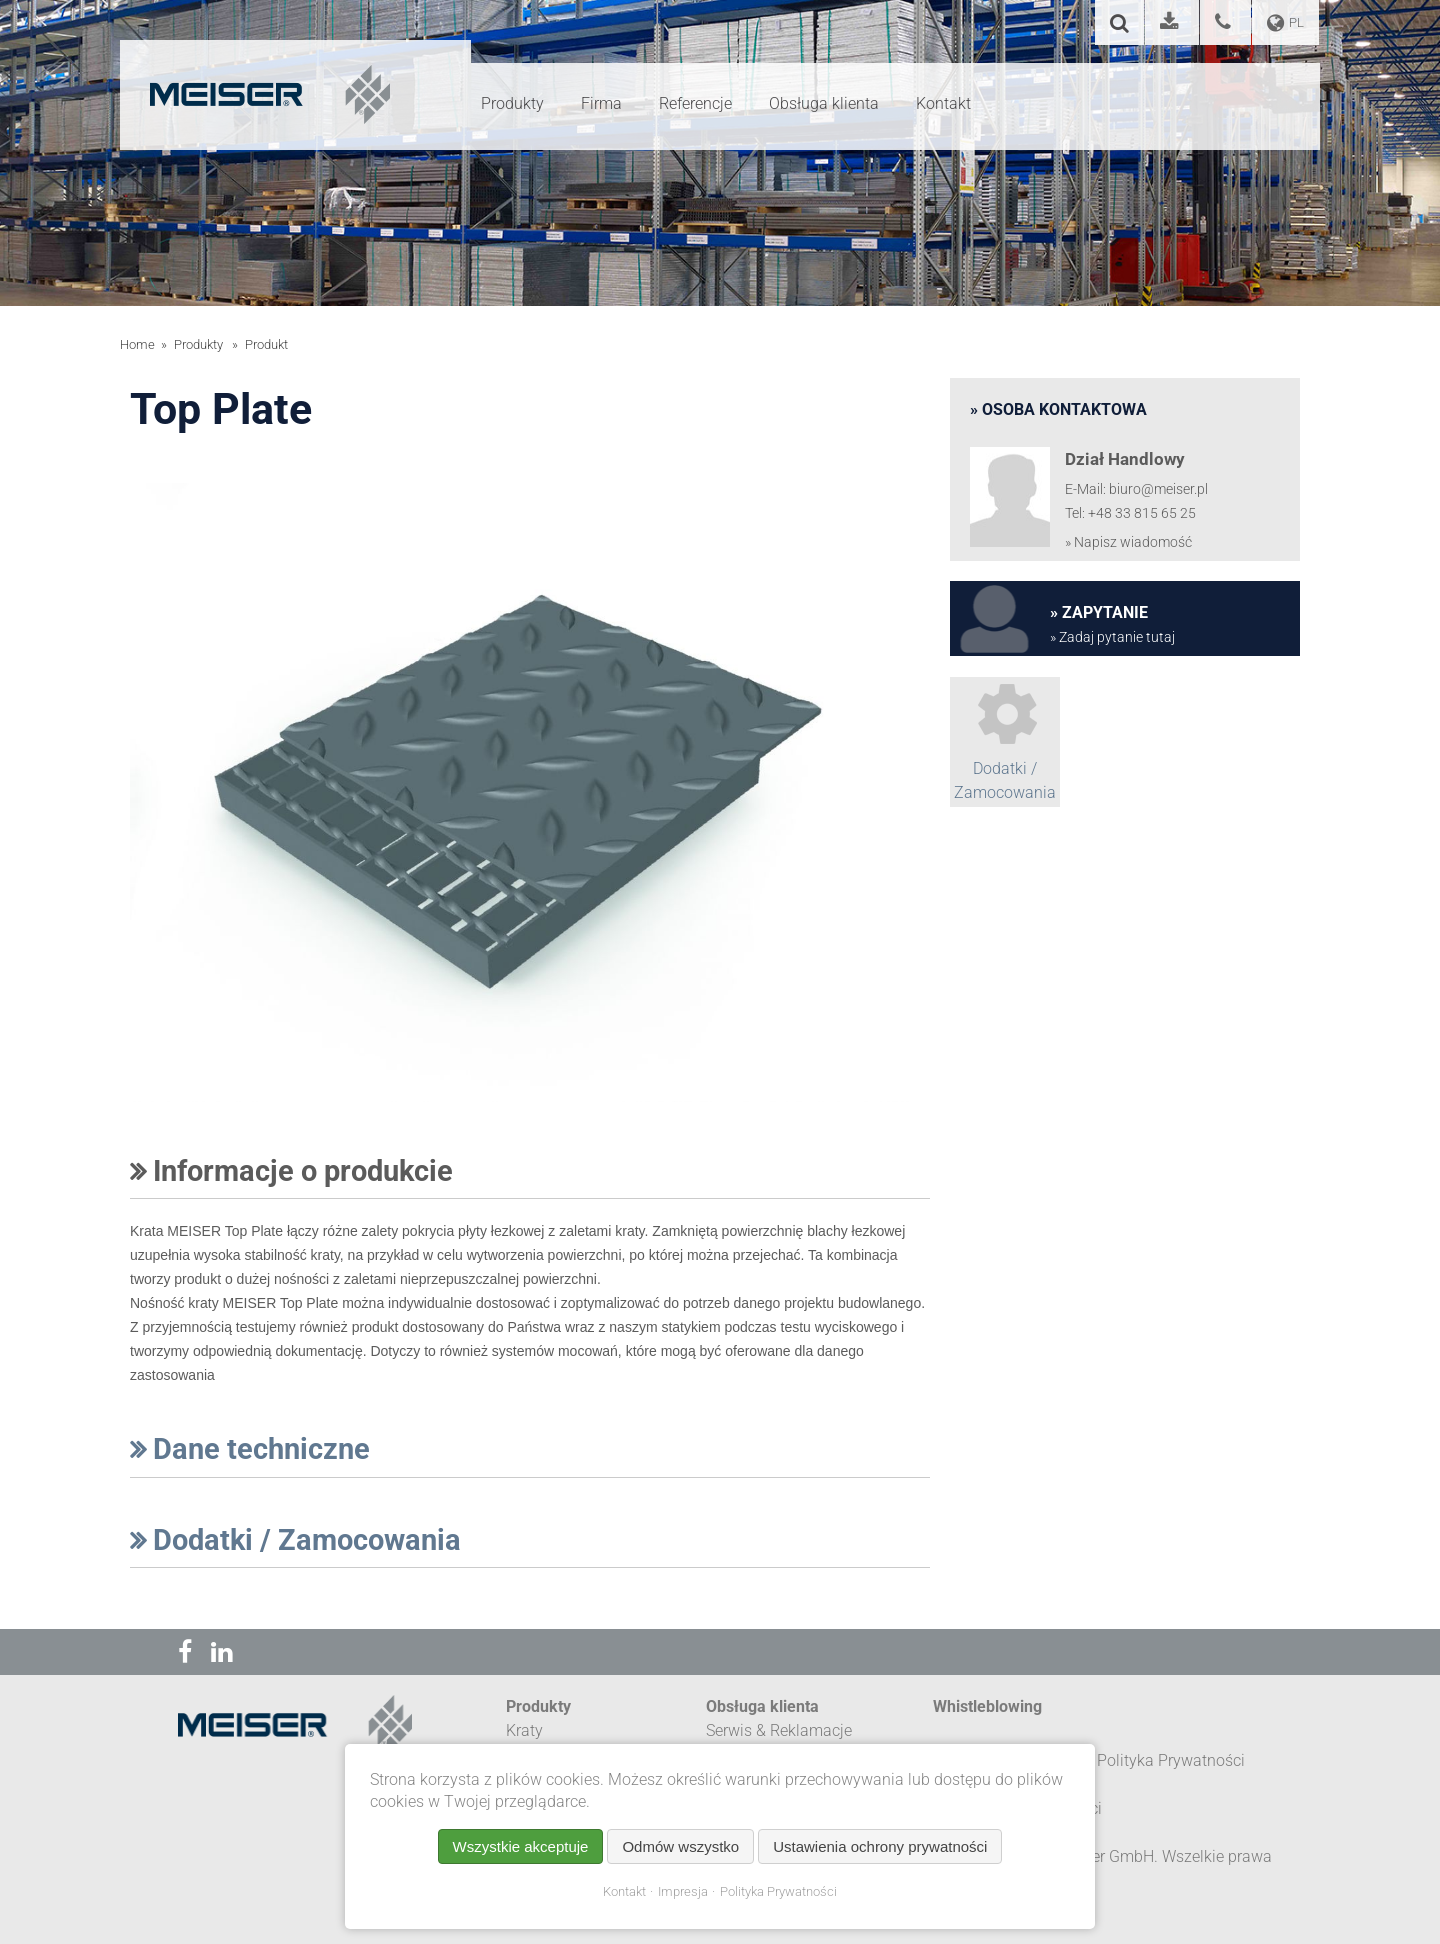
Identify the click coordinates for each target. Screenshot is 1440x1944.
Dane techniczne (250, 1449)
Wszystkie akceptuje (521, 1846)
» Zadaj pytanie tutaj (1112, 637)
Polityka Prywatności (778, 1891)
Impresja (683, 1891)
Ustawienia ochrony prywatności (880, 1846)
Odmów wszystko (680, 1846)
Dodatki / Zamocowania (295, 1540)
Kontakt (624, 1891)
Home (137, 344)
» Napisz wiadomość (1128, 542)
